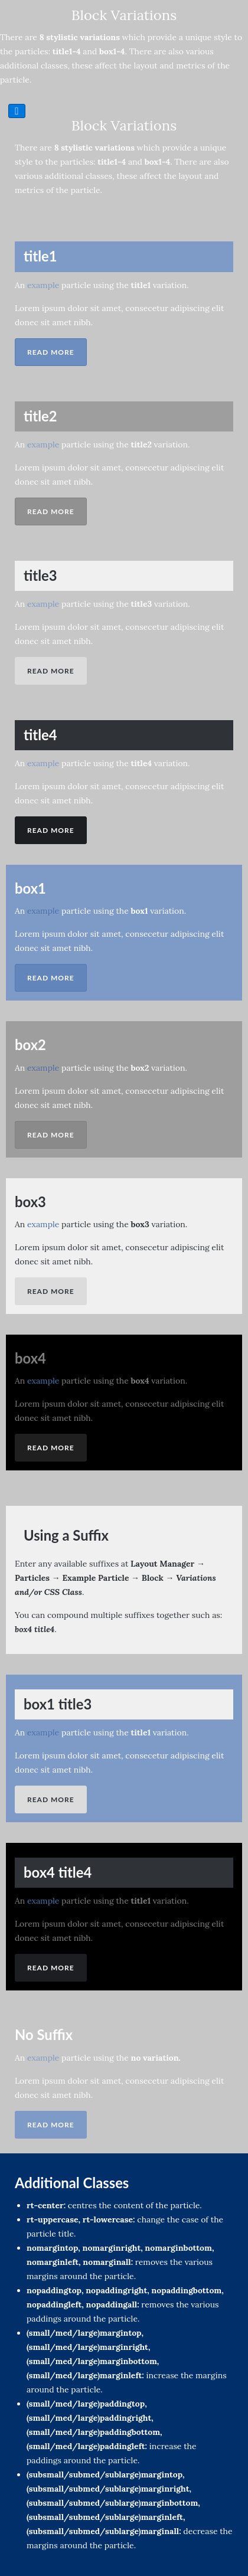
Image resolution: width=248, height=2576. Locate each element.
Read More (50, 352)
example (43, 285)
